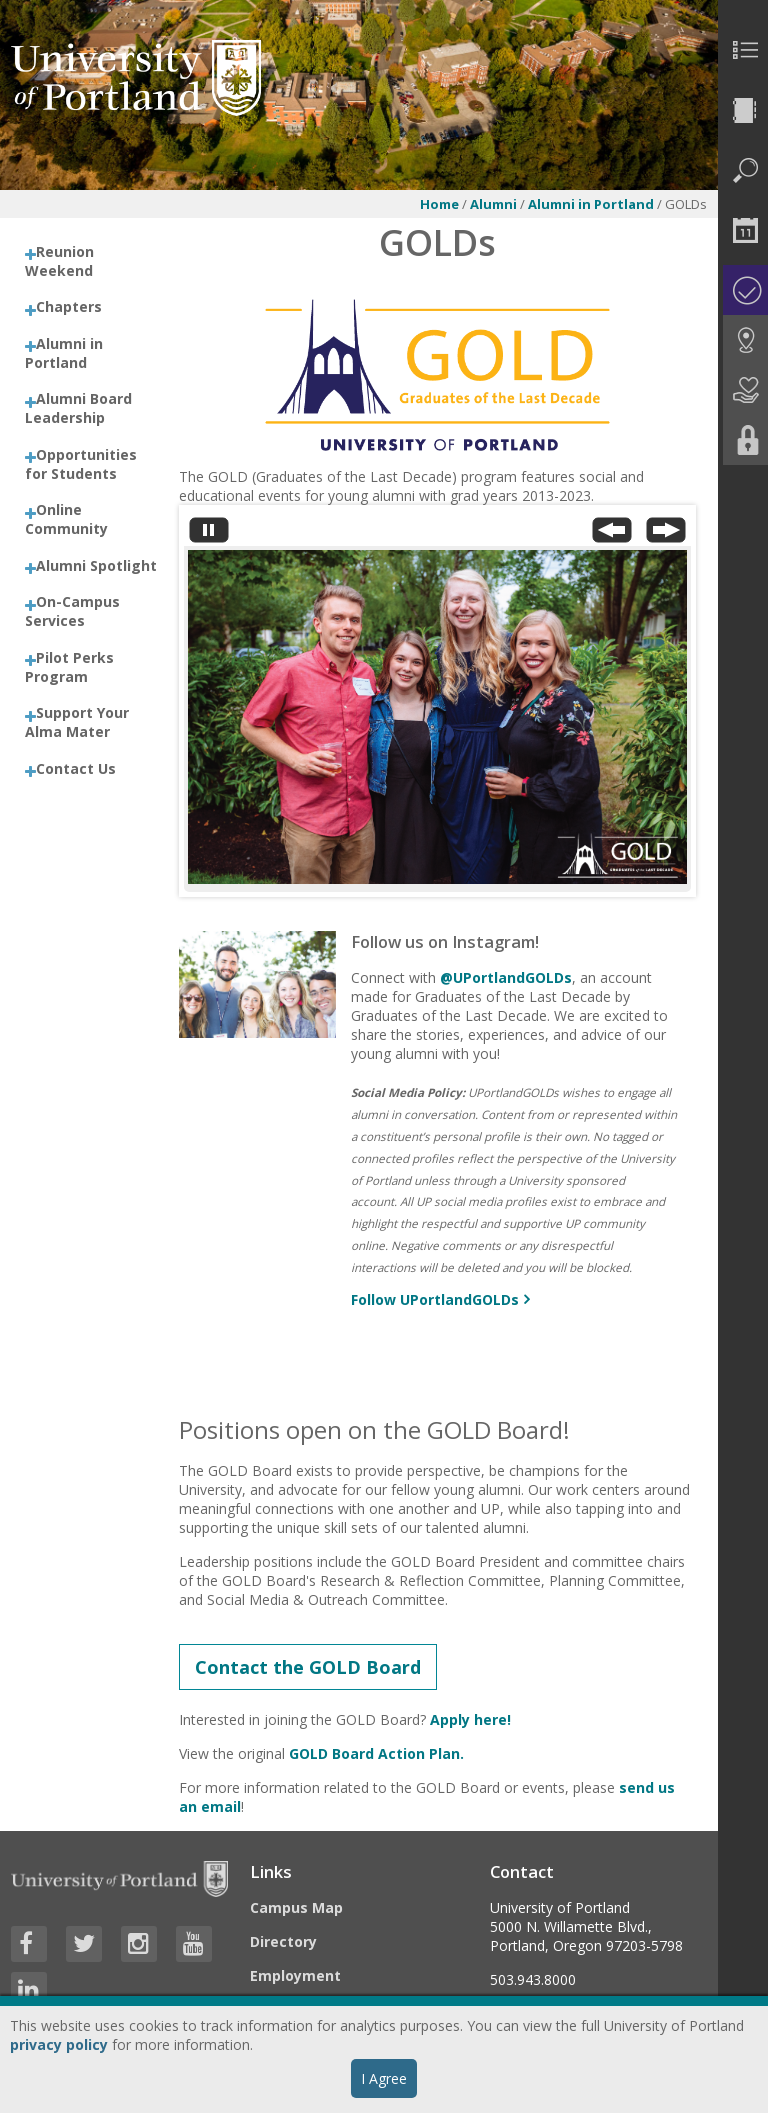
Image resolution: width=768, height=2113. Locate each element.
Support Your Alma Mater (77, 722)
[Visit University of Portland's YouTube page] (194, 1944)
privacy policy (59, 2044)
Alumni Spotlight (96, 565)
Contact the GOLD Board (308, 1667)
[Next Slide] (666, 534)
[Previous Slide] (612, 534)
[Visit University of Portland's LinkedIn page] (29, 1990)
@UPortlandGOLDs (506, 977)
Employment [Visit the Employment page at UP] (295, 1975)
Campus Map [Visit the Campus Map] (296, 1907)
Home (439, 204)
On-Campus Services (72, 611)
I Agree (384, 2078)
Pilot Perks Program (69, 667)
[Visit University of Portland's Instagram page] (139, 1944)
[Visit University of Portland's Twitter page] (84, 1944)
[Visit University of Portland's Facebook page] (29, 1944)
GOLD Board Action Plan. (376, 1753)
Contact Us (76, 768)
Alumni (493, 204)
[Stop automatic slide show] (209, 534)
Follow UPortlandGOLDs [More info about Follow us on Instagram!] (435, 1299)
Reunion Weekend (59, 261)
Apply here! (470, 1719)
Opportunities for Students (81, 464)
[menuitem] (743, 50)
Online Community (66, 519)
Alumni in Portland (592, 204)
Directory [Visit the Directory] (283, 1941)
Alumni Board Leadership (78, 408)
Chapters (69, 306)
